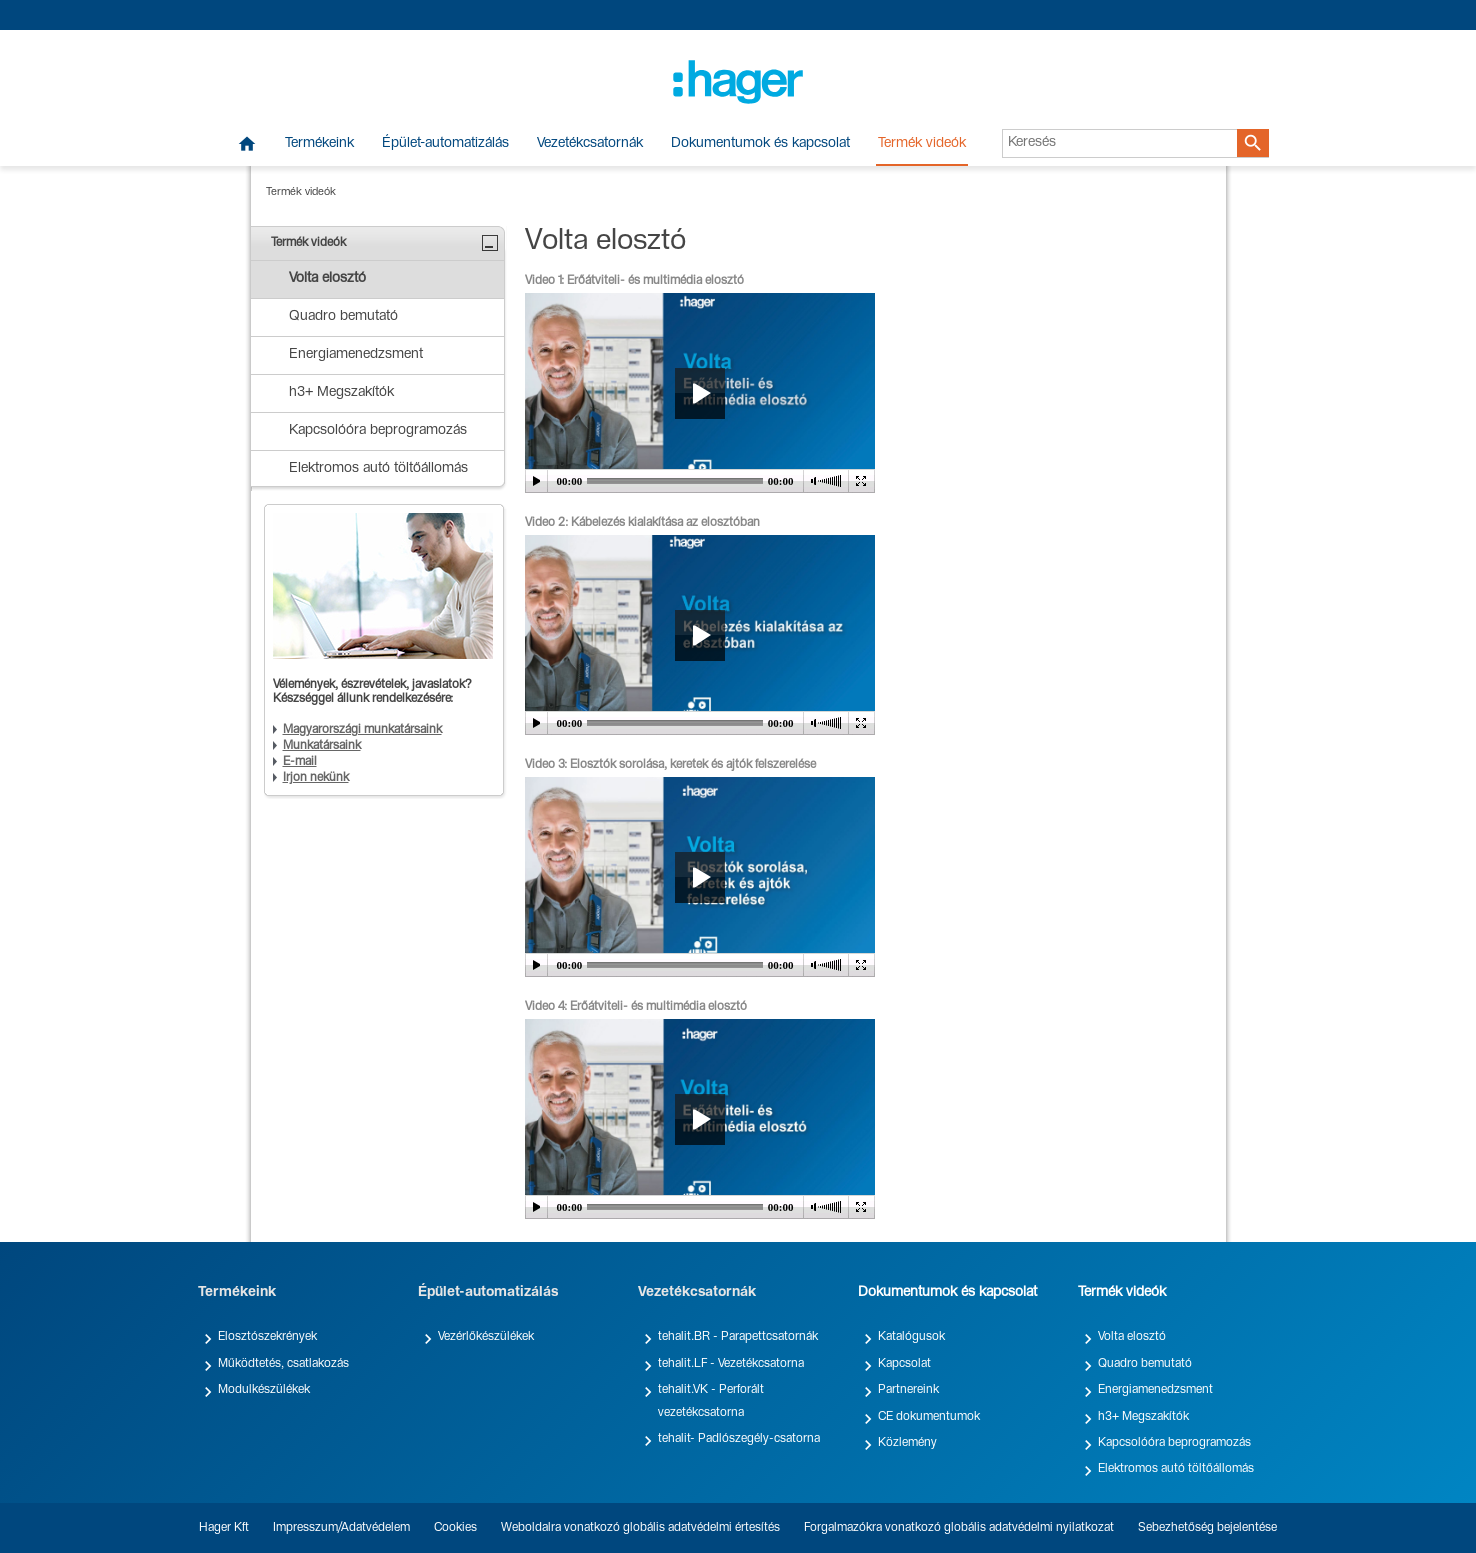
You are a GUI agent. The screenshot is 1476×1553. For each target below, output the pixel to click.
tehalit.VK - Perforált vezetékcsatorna (711, 1401)
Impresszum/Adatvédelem (341, 1528)
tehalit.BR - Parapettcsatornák (738, 1337)
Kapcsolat (904, 1364)
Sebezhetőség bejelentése (1207, 1528)
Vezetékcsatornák (590, 144)
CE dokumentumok (929, 1417)
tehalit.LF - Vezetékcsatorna (731, 1364)
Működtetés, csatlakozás (283, 1364)
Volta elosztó (1132, 1337)
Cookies (455, 1528)
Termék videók (922, 144)
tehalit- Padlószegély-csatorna (739, 1439)
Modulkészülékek (264, 1390)
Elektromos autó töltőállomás (1176, 1469)
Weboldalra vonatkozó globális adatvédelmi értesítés (640, 1528)
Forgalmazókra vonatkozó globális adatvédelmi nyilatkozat (959, 1528)
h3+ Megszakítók (1143, 1417)
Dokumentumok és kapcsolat (760, 144)
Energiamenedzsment (1155, 1390)
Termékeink (319, 144)
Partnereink (908, 1390)
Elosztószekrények (267, 1337)
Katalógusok (911, 1337)
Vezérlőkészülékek (486, 1337)
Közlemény (907, 1443)
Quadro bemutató (1145, 1364)
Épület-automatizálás (445, 144)
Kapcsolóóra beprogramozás (1174, 1443)
